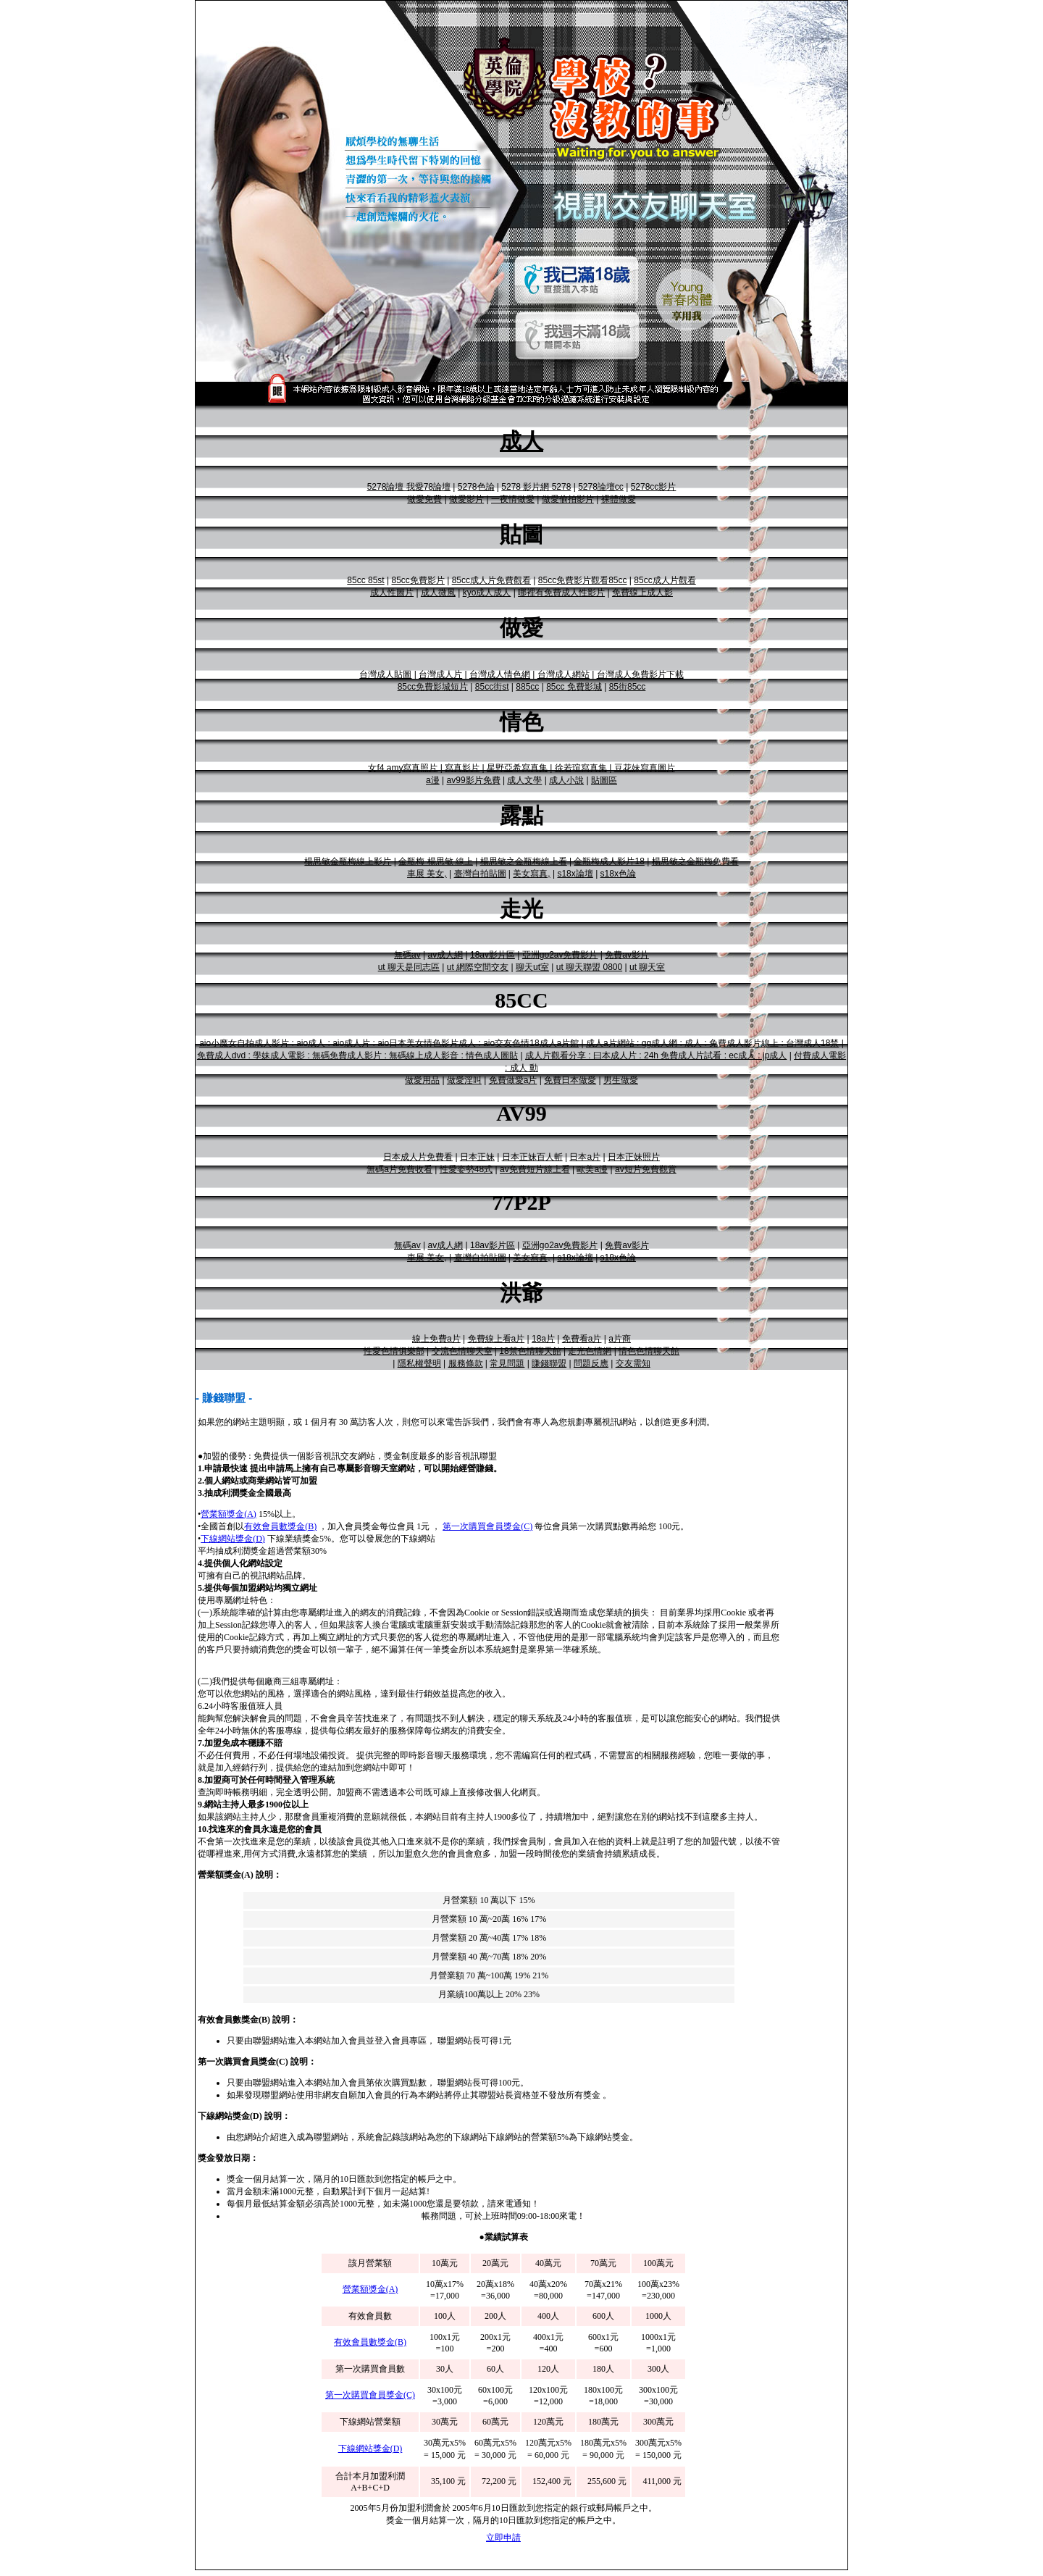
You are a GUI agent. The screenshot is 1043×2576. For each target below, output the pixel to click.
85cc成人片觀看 (664, 580)
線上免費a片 (436, 1339)
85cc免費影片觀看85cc (582, 580)
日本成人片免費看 (418, 1157)
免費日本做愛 (570, 1080)
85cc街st (492, 687)
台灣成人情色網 (499, 674)
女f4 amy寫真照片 (402, 768)
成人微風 (438, 592)
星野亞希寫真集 (517, 768)
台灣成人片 (440, 674)
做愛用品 (422, 1080)
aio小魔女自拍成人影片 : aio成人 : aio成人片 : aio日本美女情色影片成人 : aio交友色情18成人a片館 (389, 1043)
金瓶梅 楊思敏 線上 (435, 861)
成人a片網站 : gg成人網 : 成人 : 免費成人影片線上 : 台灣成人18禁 (712, 1043)
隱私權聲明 (419, 1363)
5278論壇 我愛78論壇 (409, 487)
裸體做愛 (618, 499)
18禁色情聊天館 (530, 1351)
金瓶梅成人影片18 (609, 861)
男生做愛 (620, 1080)
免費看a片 (582, 1339)
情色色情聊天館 (649, 1351)
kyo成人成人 (487, 592)
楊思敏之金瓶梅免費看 (695, 861)
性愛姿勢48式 (466, 1169)
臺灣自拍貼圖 (480, 874)
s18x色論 (618, 874)
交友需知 (633, 1363)
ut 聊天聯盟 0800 (589, 967)
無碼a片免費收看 (399, 1169)
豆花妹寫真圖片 (644, 768)
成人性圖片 (392, 592)
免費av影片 (627, 955)
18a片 (543, 1339)
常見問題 (507, 1363)
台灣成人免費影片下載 (640, 674)
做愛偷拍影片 (568, 499)
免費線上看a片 (496, 1339)
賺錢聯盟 (549, 1363)
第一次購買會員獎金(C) (487, 1526)
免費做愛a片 (513, 1080)
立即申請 (503, 2538)
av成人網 (445, 955)
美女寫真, (531, 874)
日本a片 (584, 1157)
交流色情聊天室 (462, 1351)
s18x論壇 (574, 874)
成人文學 (524, 780)
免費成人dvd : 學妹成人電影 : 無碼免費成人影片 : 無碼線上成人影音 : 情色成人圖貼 (357, 1055)
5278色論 (476, 487)
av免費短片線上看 (535, 1169)
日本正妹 (477, 1157)
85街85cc (627, 687)
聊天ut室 (532, 967)
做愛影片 (466, 499)
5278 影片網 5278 (536, 487)
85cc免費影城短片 (433, 687)
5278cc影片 (654, 487)
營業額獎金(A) (228, 1514)
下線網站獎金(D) (233, 1539)
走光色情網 (589, 1351)
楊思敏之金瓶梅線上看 (523, 861)
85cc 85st (365, 580)
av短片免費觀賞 (646, 1169)
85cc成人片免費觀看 (491, 580)
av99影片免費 (473, 780)
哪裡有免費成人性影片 (561, 592)
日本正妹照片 (634, 1157)
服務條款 (465, 1363)
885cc (527, 687)
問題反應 (591, 1363)
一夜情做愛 (513, 499)
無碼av (407, 955)
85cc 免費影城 (574, 687)
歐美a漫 (592, 1169)
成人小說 (566, 780)
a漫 (433, 780)
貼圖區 (604, 780)
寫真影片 (462, 768)
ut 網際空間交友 (477, 967)
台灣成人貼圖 (385, 674)
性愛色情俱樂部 (394, 1351)
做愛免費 (424, 499)
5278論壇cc (601, 487)
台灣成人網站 (563, 674)
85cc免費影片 (418, 580)
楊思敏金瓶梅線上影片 (347, 861)
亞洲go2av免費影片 (560, 955)
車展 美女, (427, 874)
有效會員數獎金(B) (280, 1526)
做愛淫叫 (464, 1080)
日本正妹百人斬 (532, 1157)
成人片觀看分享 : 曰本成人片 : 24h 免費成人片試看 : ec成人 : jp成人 (656, 1055)
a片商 (619, 1339)
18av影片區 (492, 955)
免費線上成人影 (642, 592)
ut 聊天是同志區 (409, 967)
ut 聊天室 (647, 967)
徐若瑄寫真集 (581, 768)
